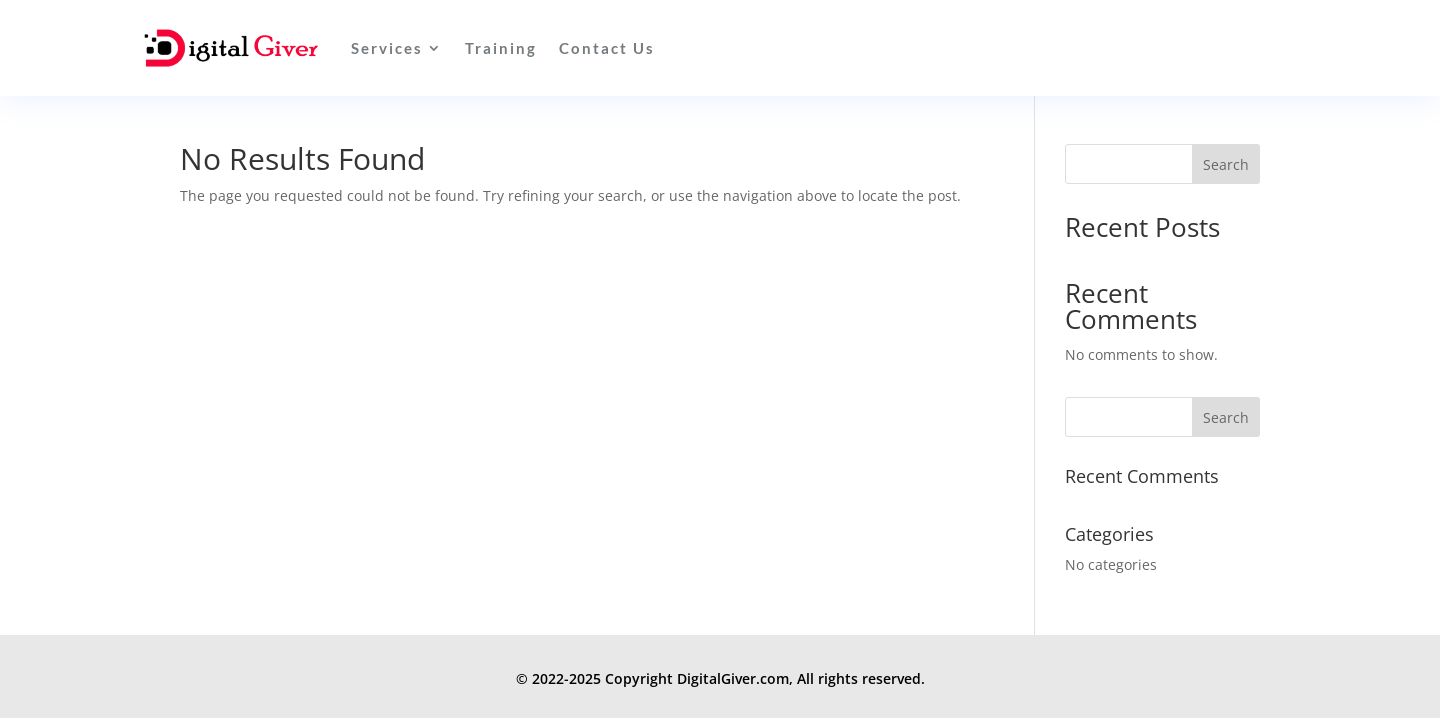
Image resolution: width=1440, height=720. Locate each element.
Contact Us (607, 48)
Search (1226, 164)
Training (501, 48)
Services (387, 48)
